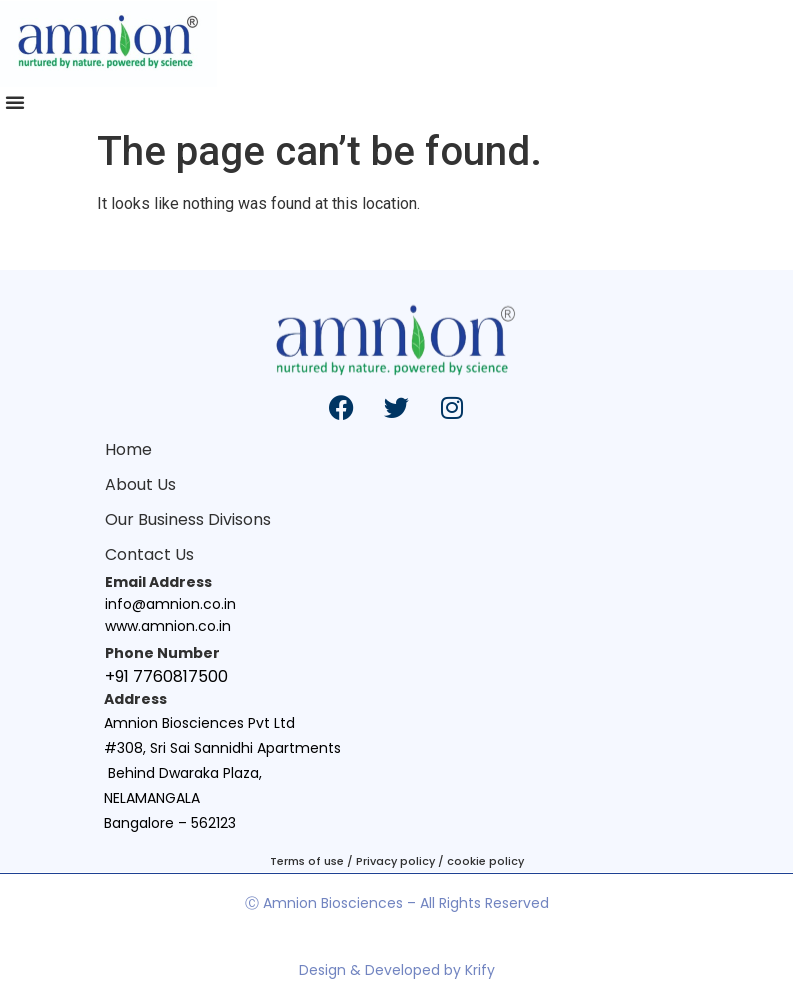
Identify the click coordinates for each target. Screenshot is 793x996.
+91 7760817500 (166, 676)
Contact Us (149, 554)
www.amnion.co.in (168, 626)
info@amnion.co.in (170, 604)
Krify (480, 970)
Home (128, 449)
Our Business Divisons (188, 519)
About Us (140, 484)
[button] (15, 102)
